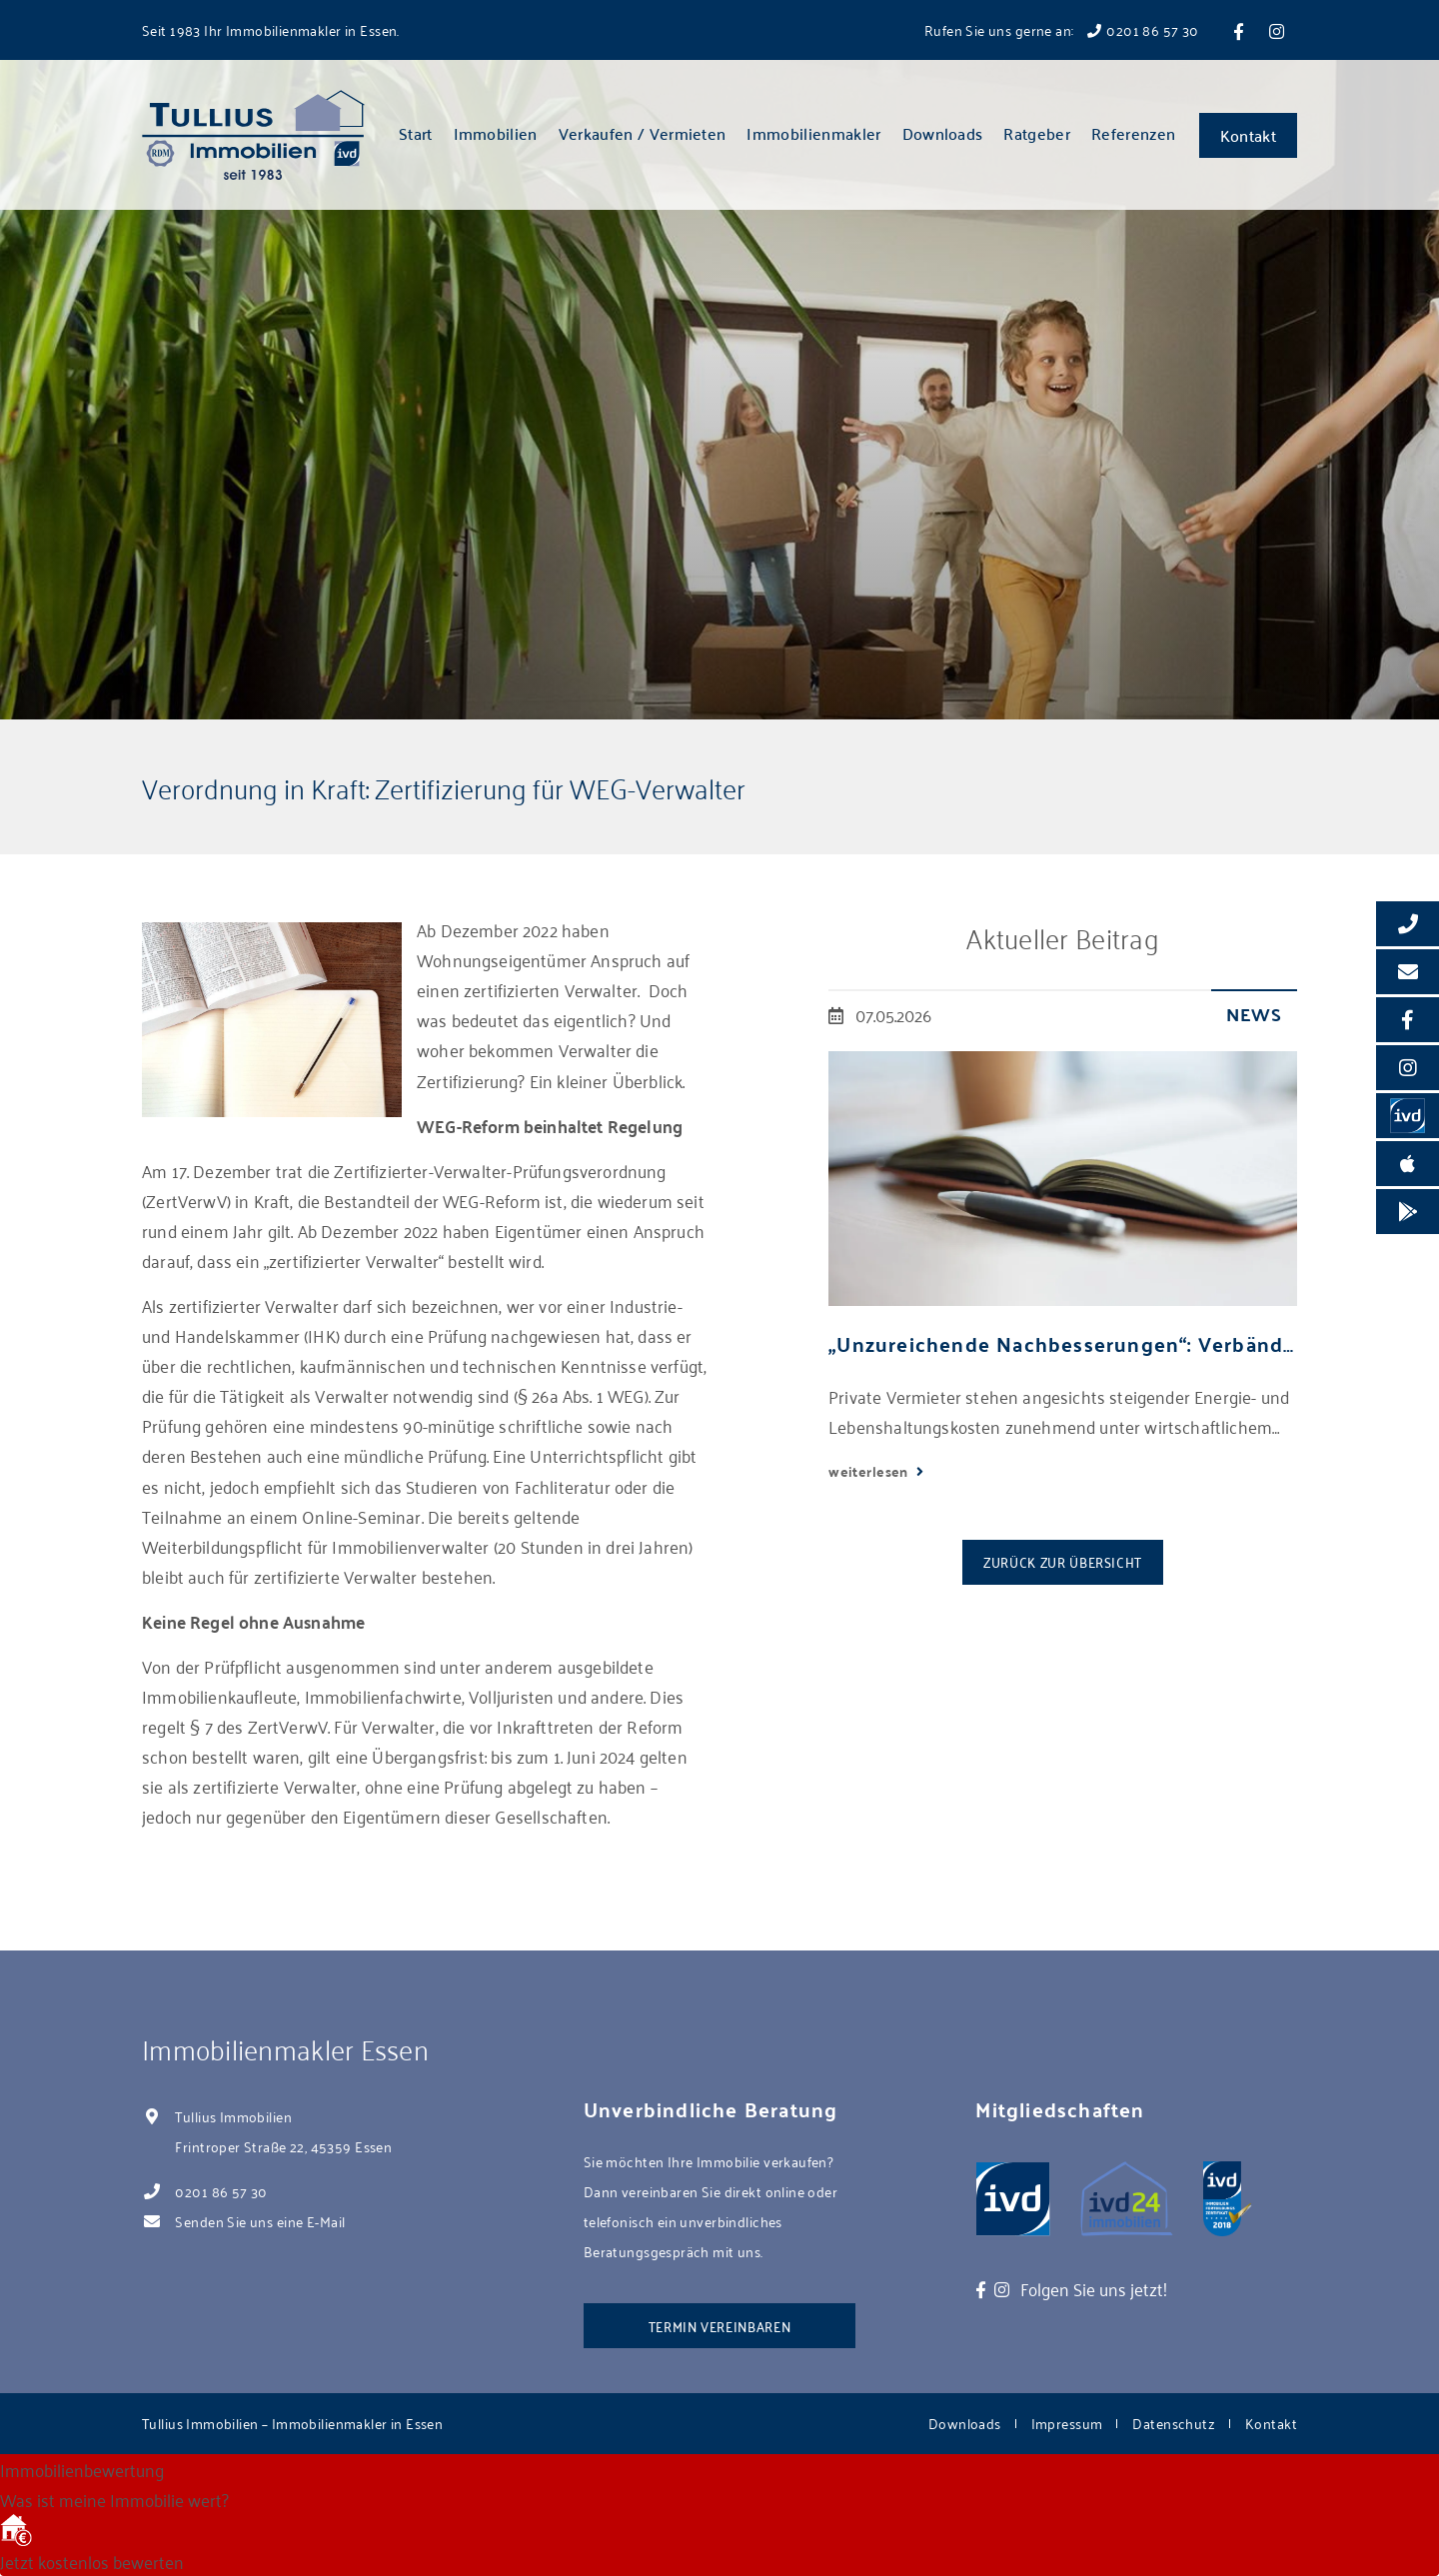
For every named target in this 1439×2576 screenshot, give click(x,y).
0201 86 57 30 (221, 2190)
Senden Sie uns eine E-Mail (260, 2220)
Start (416, 133)
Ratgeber (1036, 133)
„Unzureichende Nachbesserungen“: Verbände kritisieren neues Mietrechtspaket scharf (1062, 1343)
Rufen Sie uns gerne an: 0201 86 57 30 (1061, 29)
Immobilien (496, 133)
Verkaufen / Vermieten (642, 133)
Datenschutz (1173, 2422)
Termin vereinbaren (720, 2325)
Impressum (1067, 2422)
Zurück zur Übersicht (1062, 1561)
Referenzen (1133, 133)
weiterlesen (869, 1471)
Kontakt (1248, 135)
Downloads (942, 133)
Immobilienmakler (813, 133)
